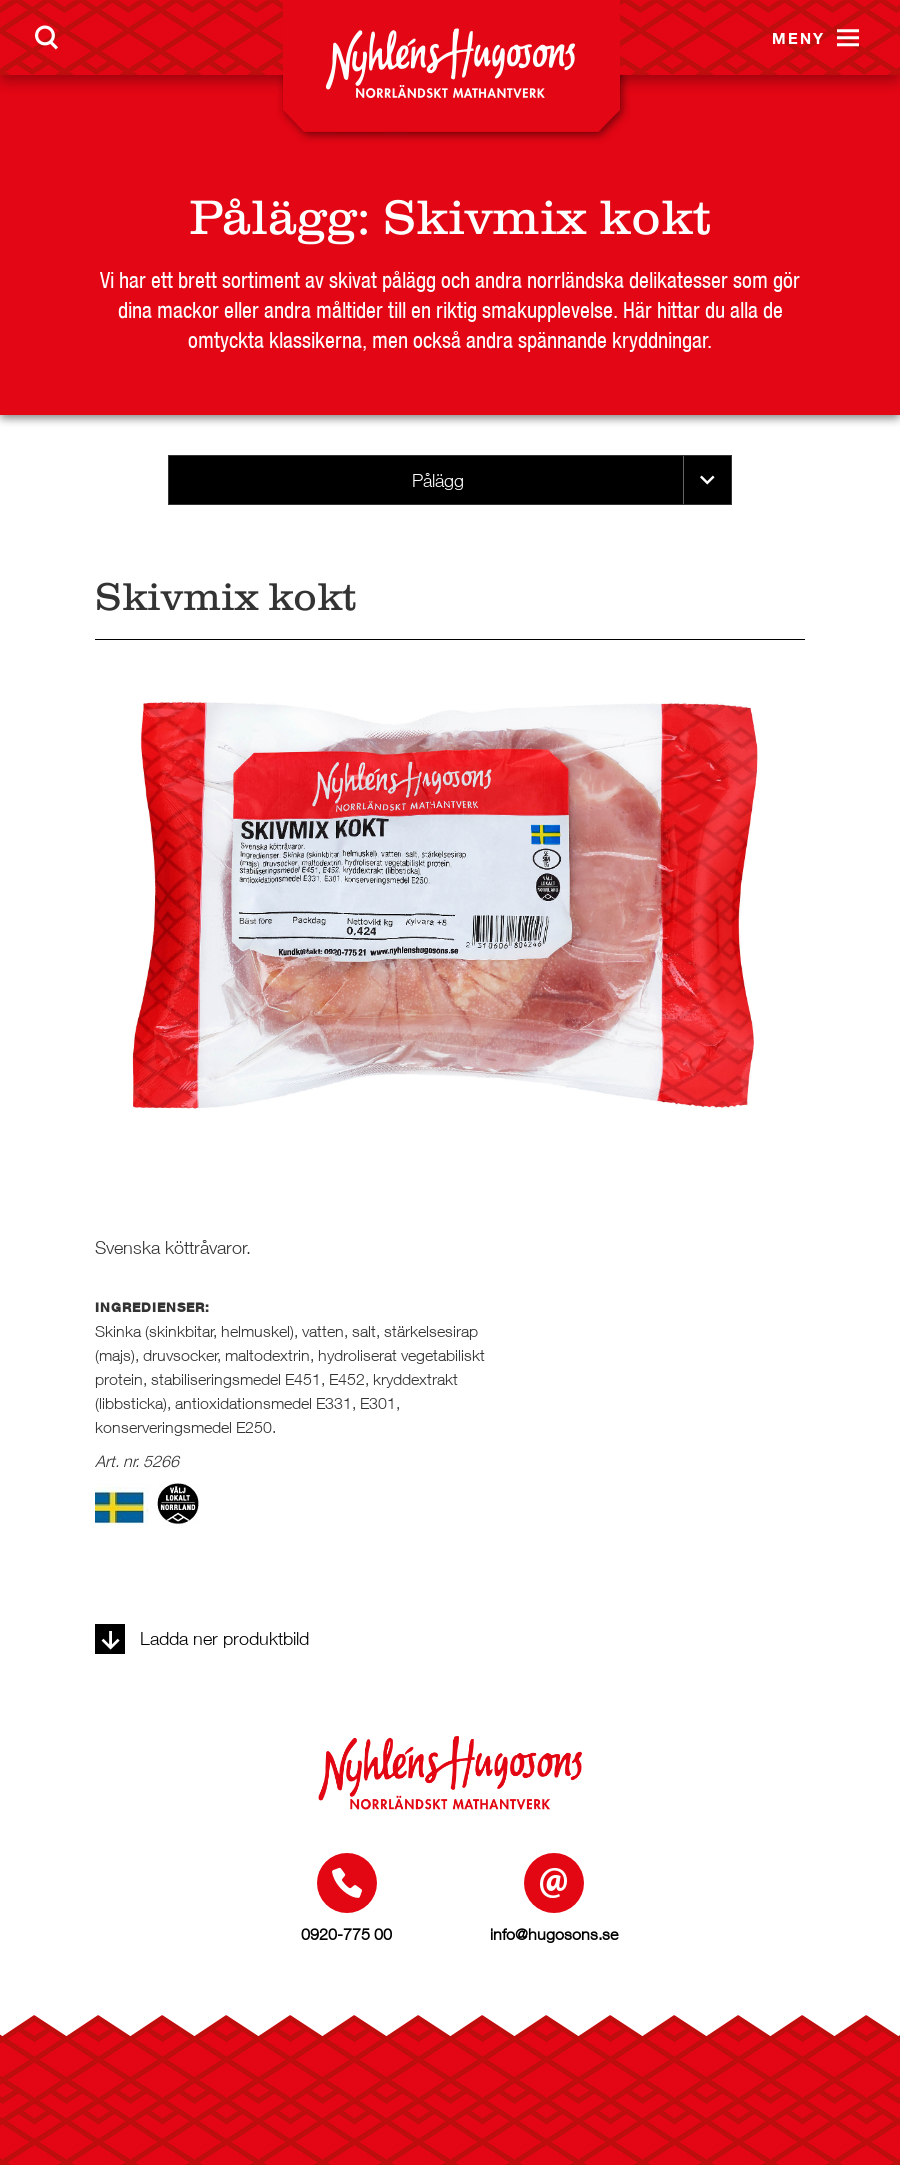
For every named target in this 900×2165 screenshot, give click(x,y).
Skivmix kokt (547, 217)
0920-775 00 (346, 1934)
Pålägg (273, 217)
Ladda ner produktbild (202, 1638)
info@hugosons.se (554, 1934)
